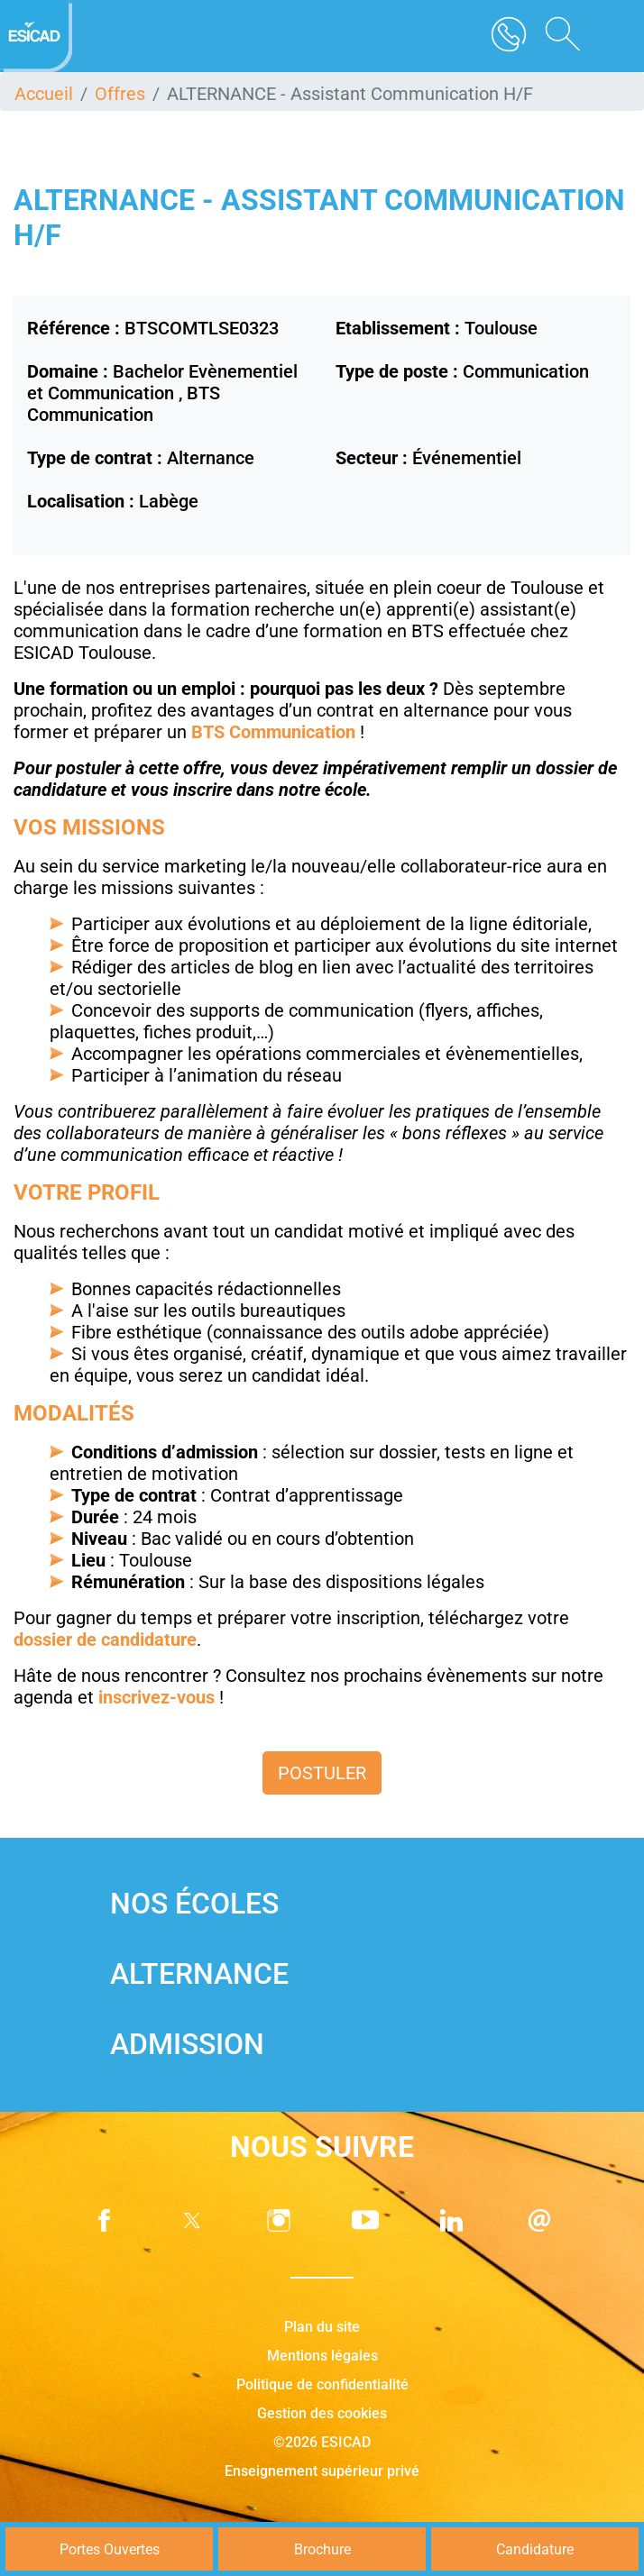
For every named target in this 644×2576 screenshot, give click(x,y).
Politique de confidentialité (322, 2384)
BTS (210, 732)
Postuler (322, 1773)
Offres (120, 94)
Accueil (43, 94)
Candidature (535, 2549)
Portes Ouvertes (110, 2549)
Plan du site (322, 2326)
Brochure (322, 2549)
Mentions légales (322, 2355)
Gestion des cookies (322, 2413)
